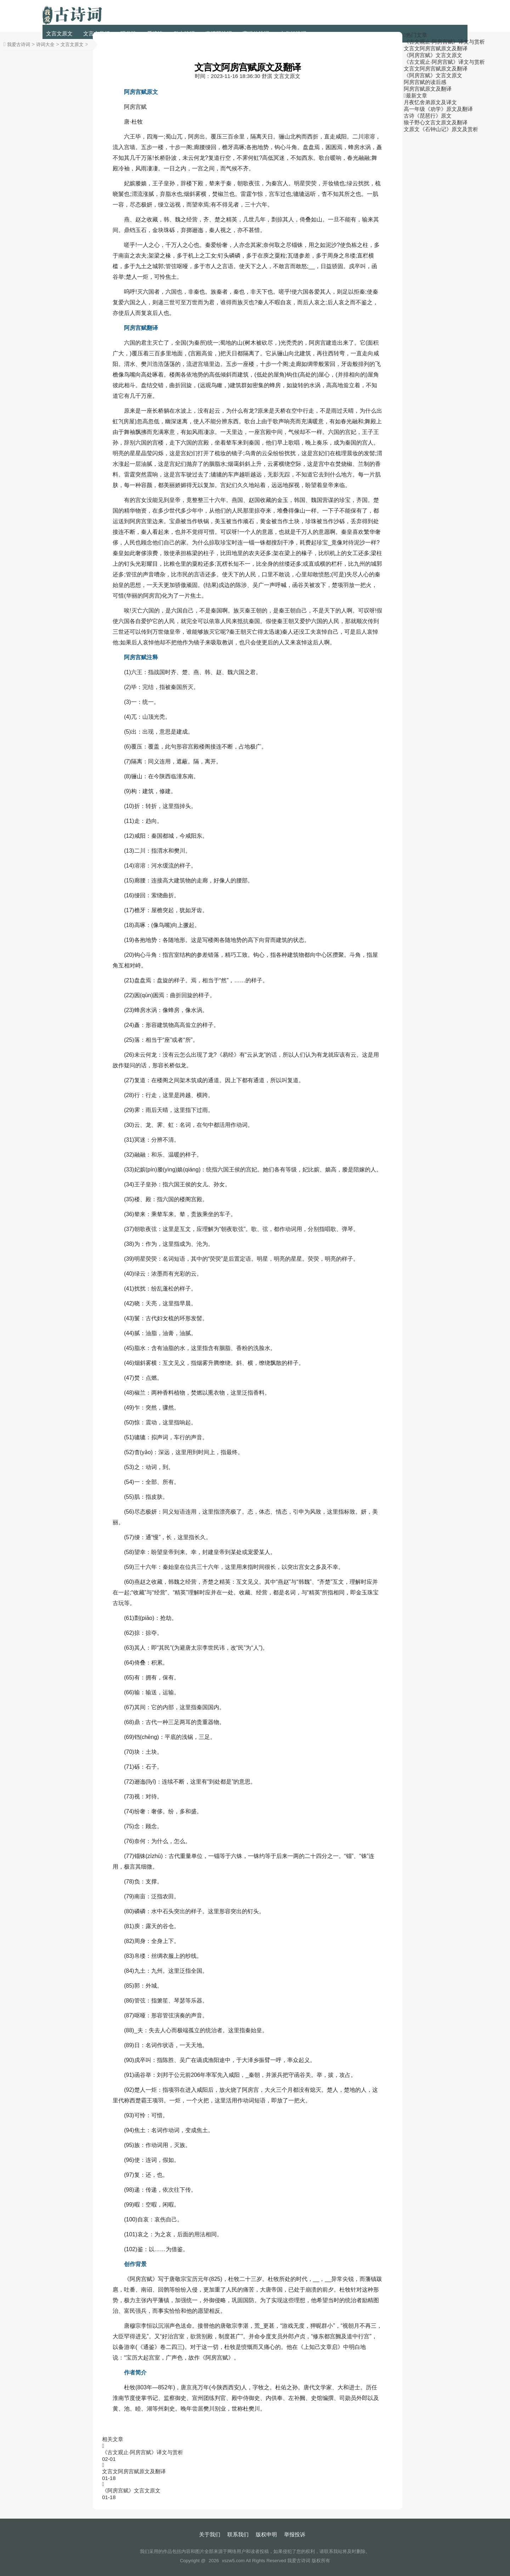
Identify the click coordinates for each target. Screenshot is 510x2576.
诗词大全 (45, 44)
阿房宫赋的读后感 (425, 82)
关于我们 (209, 2534)
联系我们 (238, 2534)
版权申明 (266, 2534)
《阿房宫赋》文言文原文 (131, 2490)
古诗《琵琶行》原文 (428, 116)
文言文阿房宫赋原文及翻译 (134, 2471)
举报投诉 (294, 2534)
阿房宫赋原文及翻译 (428, 89)
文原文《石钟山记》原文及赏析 (441, 129)
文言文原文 (59, 33)
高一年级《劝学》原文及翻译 (438, 109)
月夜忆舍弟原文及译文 (430, 102)
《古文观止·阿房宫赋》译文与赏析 (142, 2452)
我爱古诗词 (18, 44)
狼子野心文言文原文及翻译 (436, 122)
